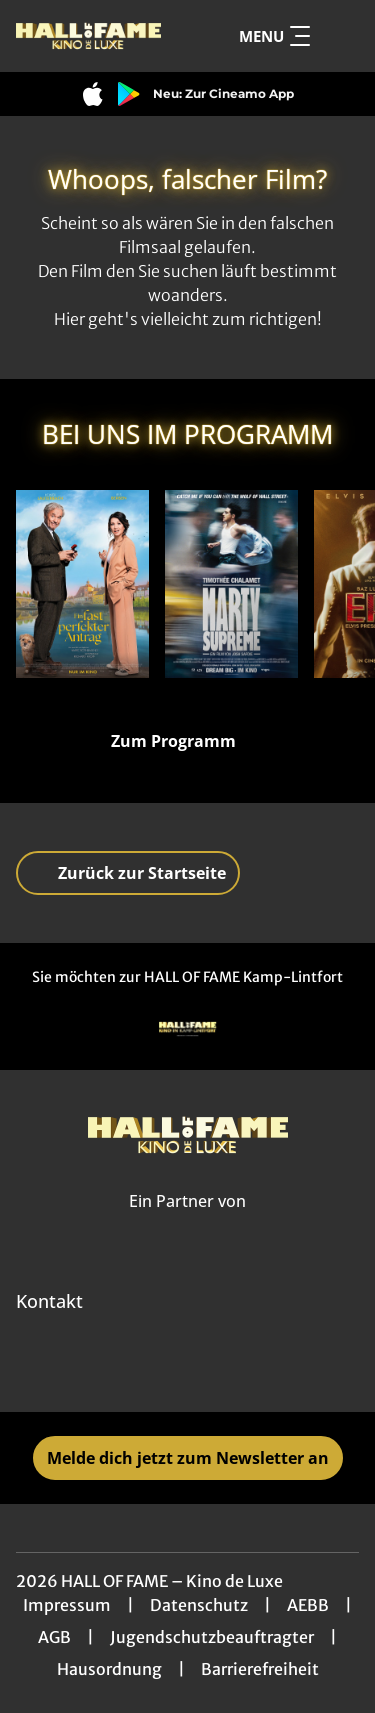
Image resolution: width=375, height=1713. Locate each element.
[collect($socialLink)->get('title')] (166, 1368)
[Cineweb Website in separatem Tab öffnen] (187, 1223)
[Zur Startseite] (88, 36)
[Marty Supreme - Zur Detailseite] (231, 584)
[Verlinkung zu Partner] (188, 1029)
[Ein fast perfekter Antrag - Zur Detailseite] (82, 584)
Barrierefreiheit (260, 1669)
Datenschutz (199, 1605)
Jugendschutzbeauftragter (212, 1637)
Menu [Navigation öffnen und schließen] (274, 36)
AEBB (308, 1605)
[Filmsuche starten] (339, 36)
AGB (54, 1637)
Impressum (67, 1605)
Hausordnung (109, 1669)
